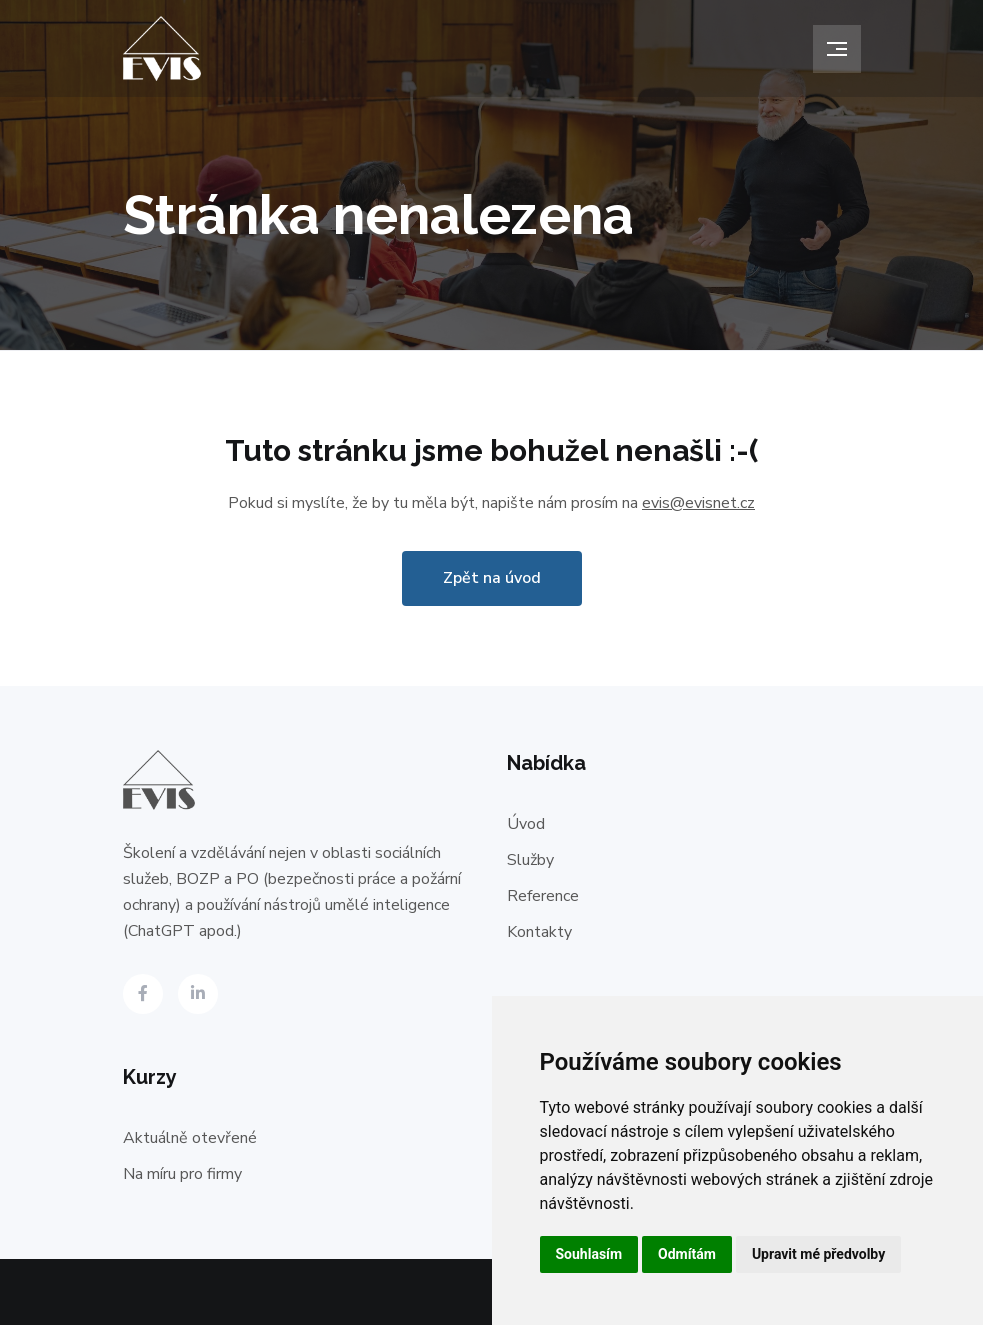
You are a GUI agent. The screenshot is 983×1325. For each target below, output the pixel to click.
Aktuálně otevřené (190, 1138)
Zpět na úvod (492, 578)
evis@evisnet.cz (698, 503)
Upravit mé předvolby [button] (818, 1254)
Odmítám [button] (687, 1254)
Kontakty (539, 932)
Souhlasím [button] (589, 1254)
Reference (543, 896)
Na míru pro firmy (182, 1174)
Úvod (526, 824)
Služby (530, 860)
